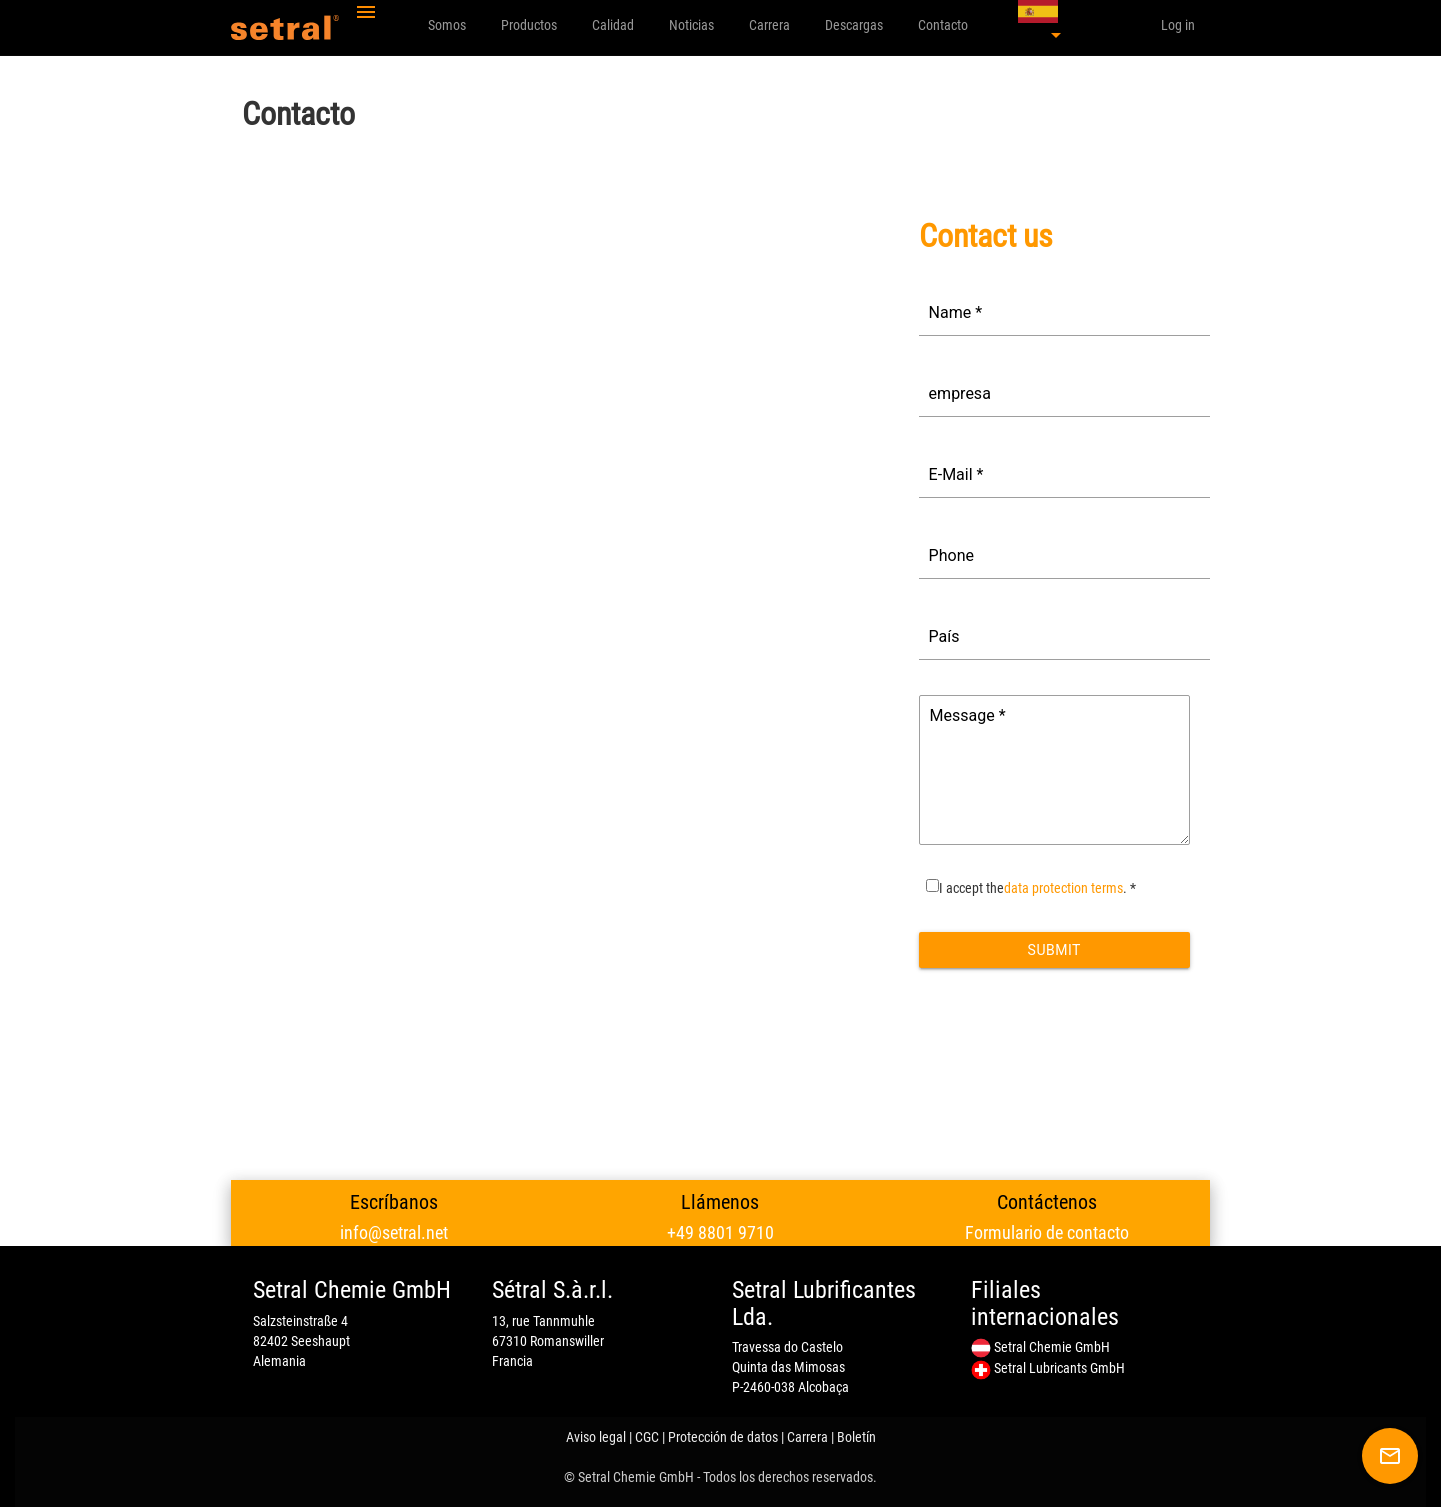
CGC (647, 1437)
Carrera (769, 25)
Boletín (856, 1437)
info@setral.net (394, 1232)
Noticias (691, 25)
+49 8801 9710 (720, 1232)
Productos (529, 25)
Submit (1054, 950)
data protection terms (1063, 888)
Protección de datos (723, 1437)
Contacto (943, 25)
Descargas (854, 25)
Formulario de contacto (1047, 1232)
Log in (1178, 25)
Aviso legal (596, 1437)
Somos (447, 25)
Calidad (613, 25)
